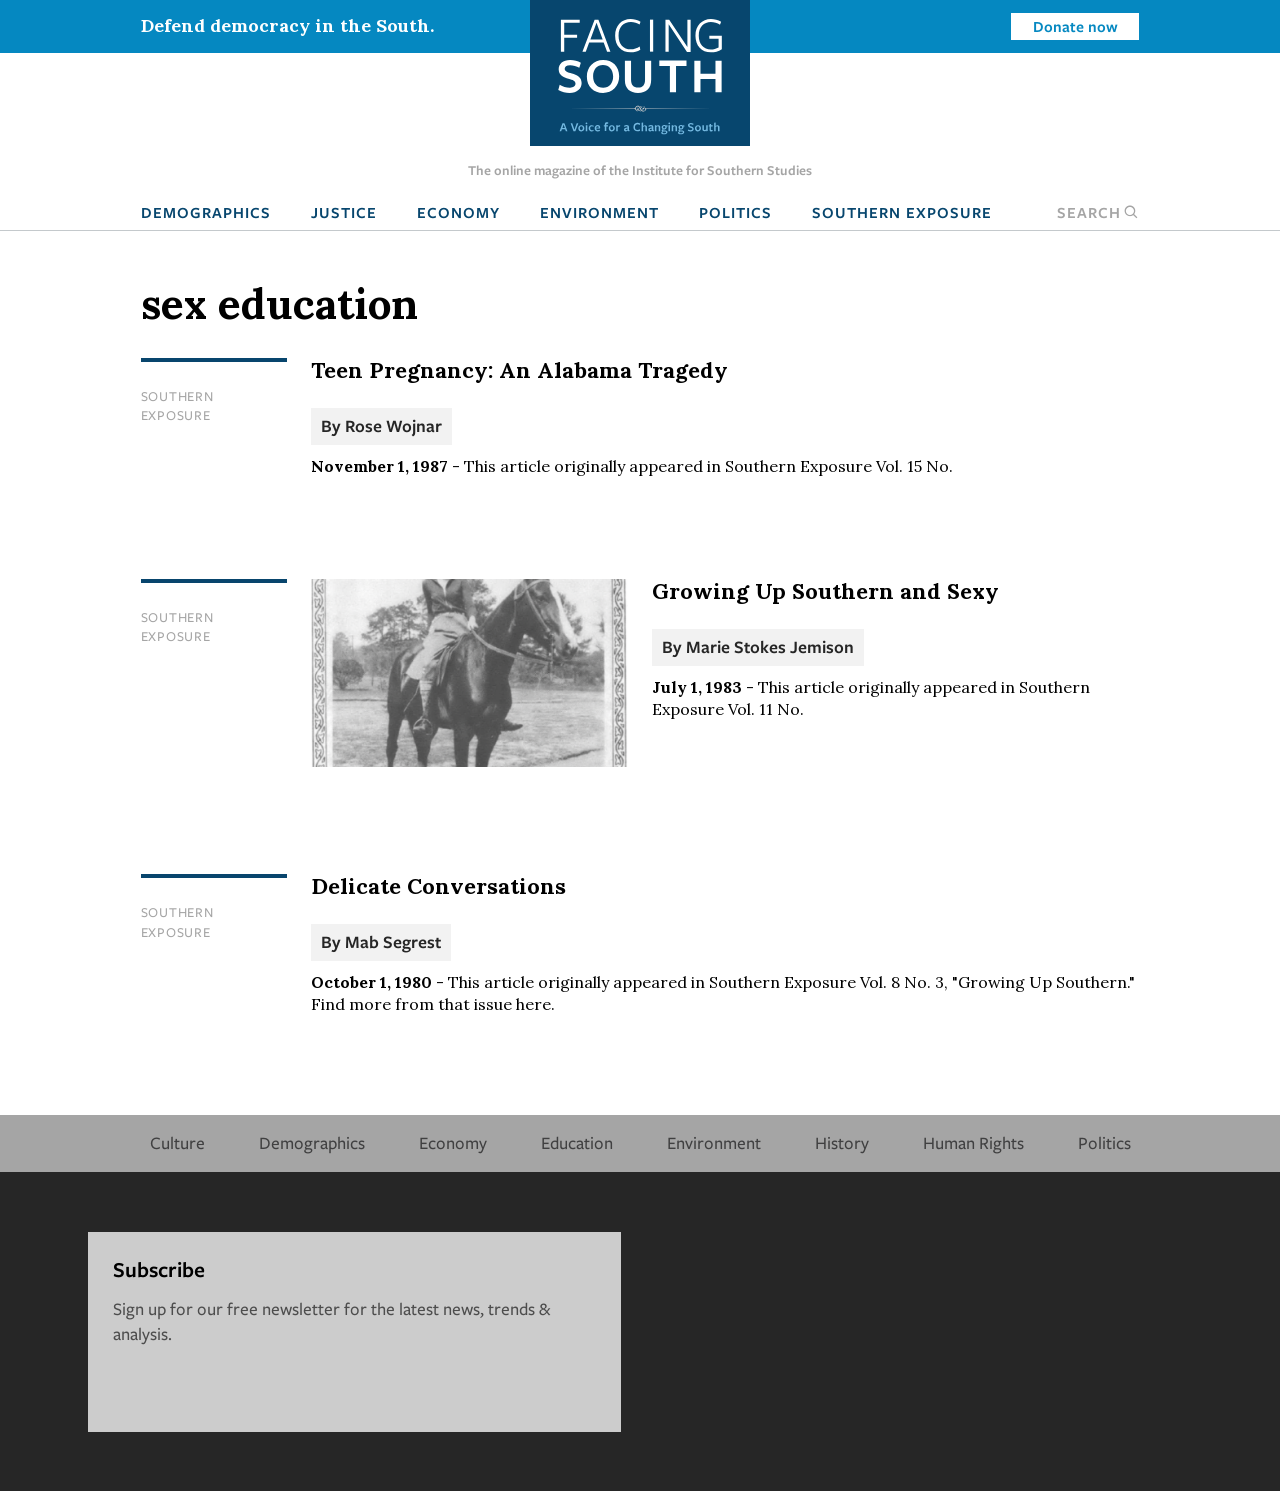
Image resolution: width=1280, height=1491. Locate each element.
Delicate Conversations (438, 886)
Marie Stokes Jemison (770, 646)
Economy (458, 212)
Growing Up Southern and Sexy (825, 591)
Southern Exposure (902, 212)
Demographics (206, 212)
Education (577, 1142)
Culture (177, 1142)
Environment (599, 212)
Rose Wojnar (393, 425)
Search (1098, 212)
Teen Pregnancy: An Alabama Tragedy (519, 370)
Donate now (1075, 26)
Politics (735, 212)
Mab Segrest (393, 941)
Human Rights (973, 1142)
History (842, 1142)
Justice (344, 212)
